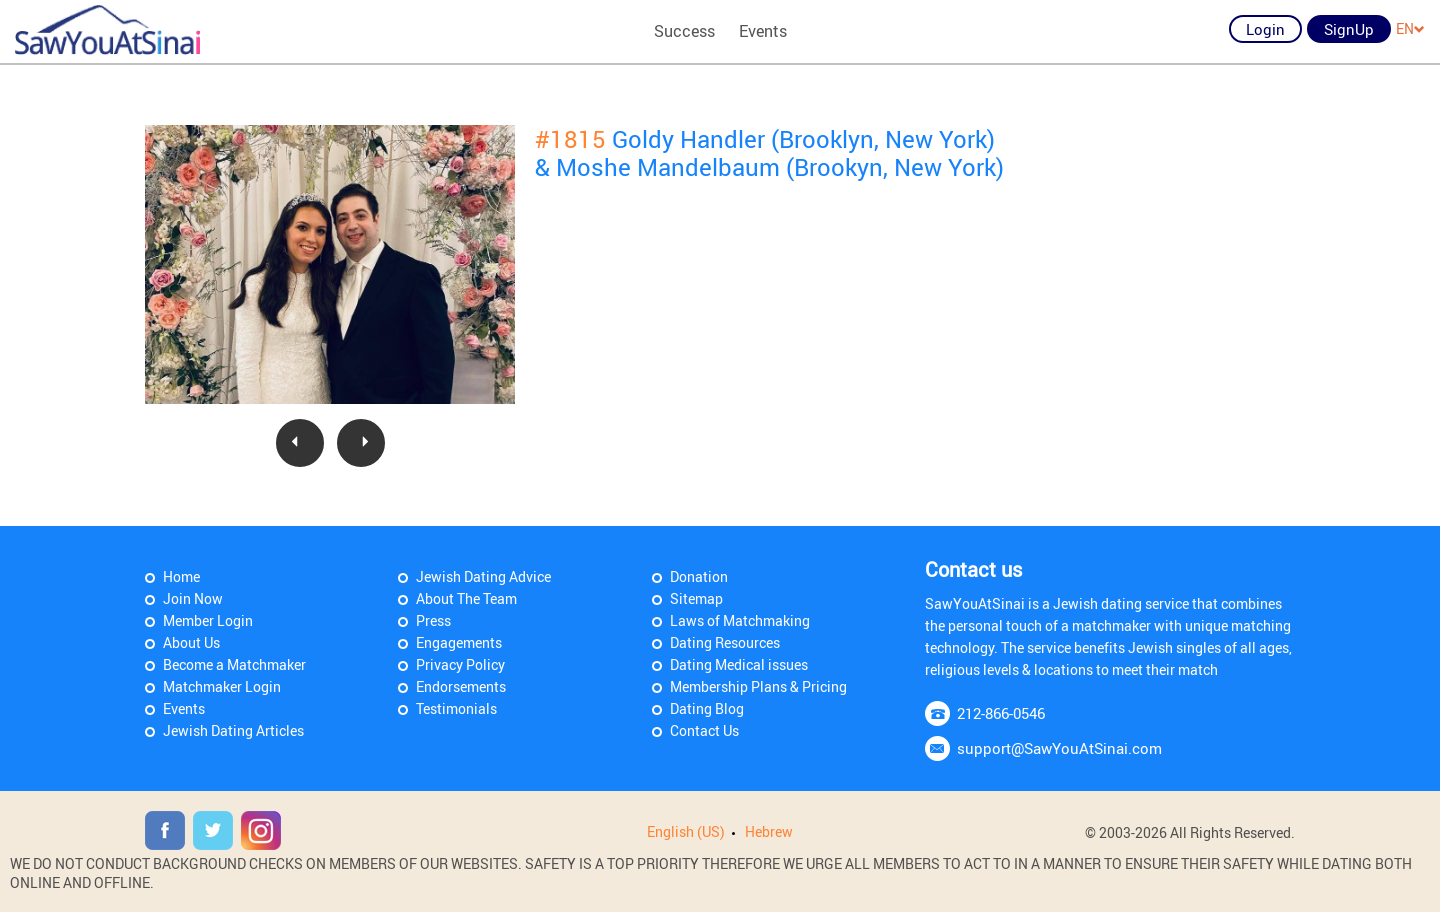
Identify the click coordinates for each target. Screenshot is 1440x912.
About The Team (466, 598)
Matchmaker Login (222, 686)
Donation (699, 576)
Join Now (193, 598)
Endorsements (461, 686)
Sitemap (696, 598)
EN (1410, 28)
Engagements (459, 642)
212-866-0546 (1001, 713)
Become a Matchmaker (234, 664)
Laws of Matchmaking (740, 620)
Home (181, 576)
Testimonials (456, 708)
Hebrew (769, 831)
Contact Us (704, 730)
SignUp (1349, 29)
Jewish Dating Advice (483, 576)
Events (763, 31)
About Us (191, 642)
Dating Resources (725, 642)
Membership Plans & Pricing (758, 686)
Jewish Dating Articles (233, 730)
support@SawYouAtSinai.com (1059, 748)
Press (433, 620)
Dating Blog (707, 708)
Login (1265, 29)
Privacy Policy (460, 664)
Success (684, 31)
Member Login (208, 620)
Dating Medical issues (739, 664)
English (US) (686, 831)
